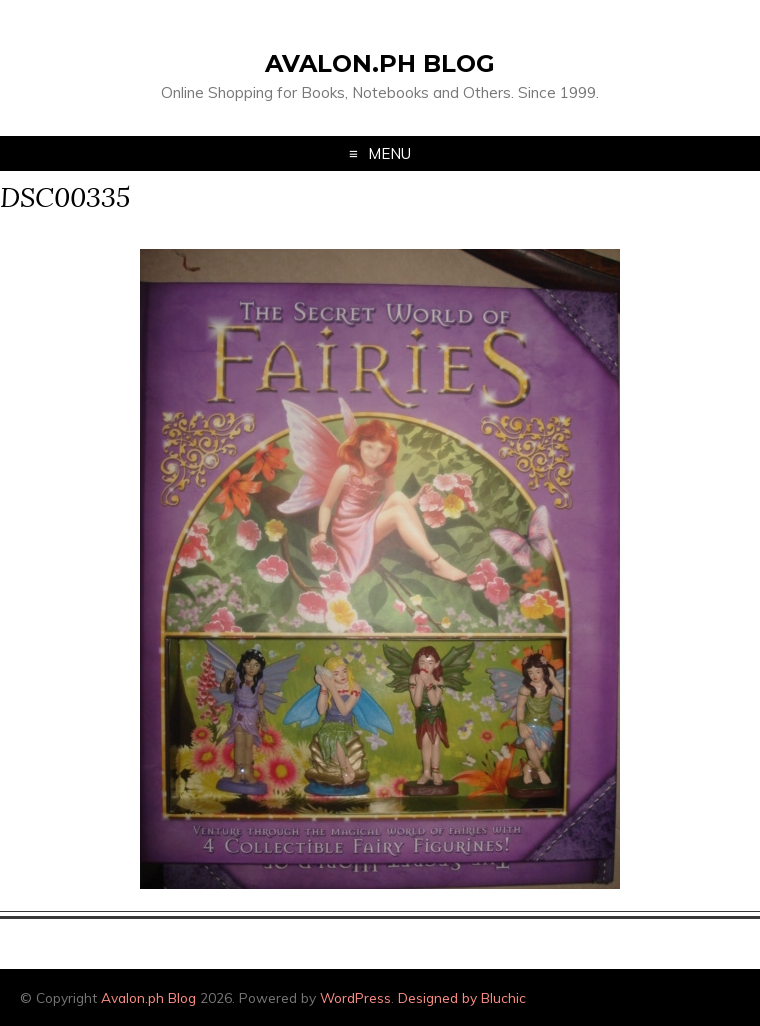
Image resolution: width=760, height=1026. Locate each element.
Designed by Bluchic (462, 997)
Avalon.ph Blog (380, 63)
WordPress (355, 997)
